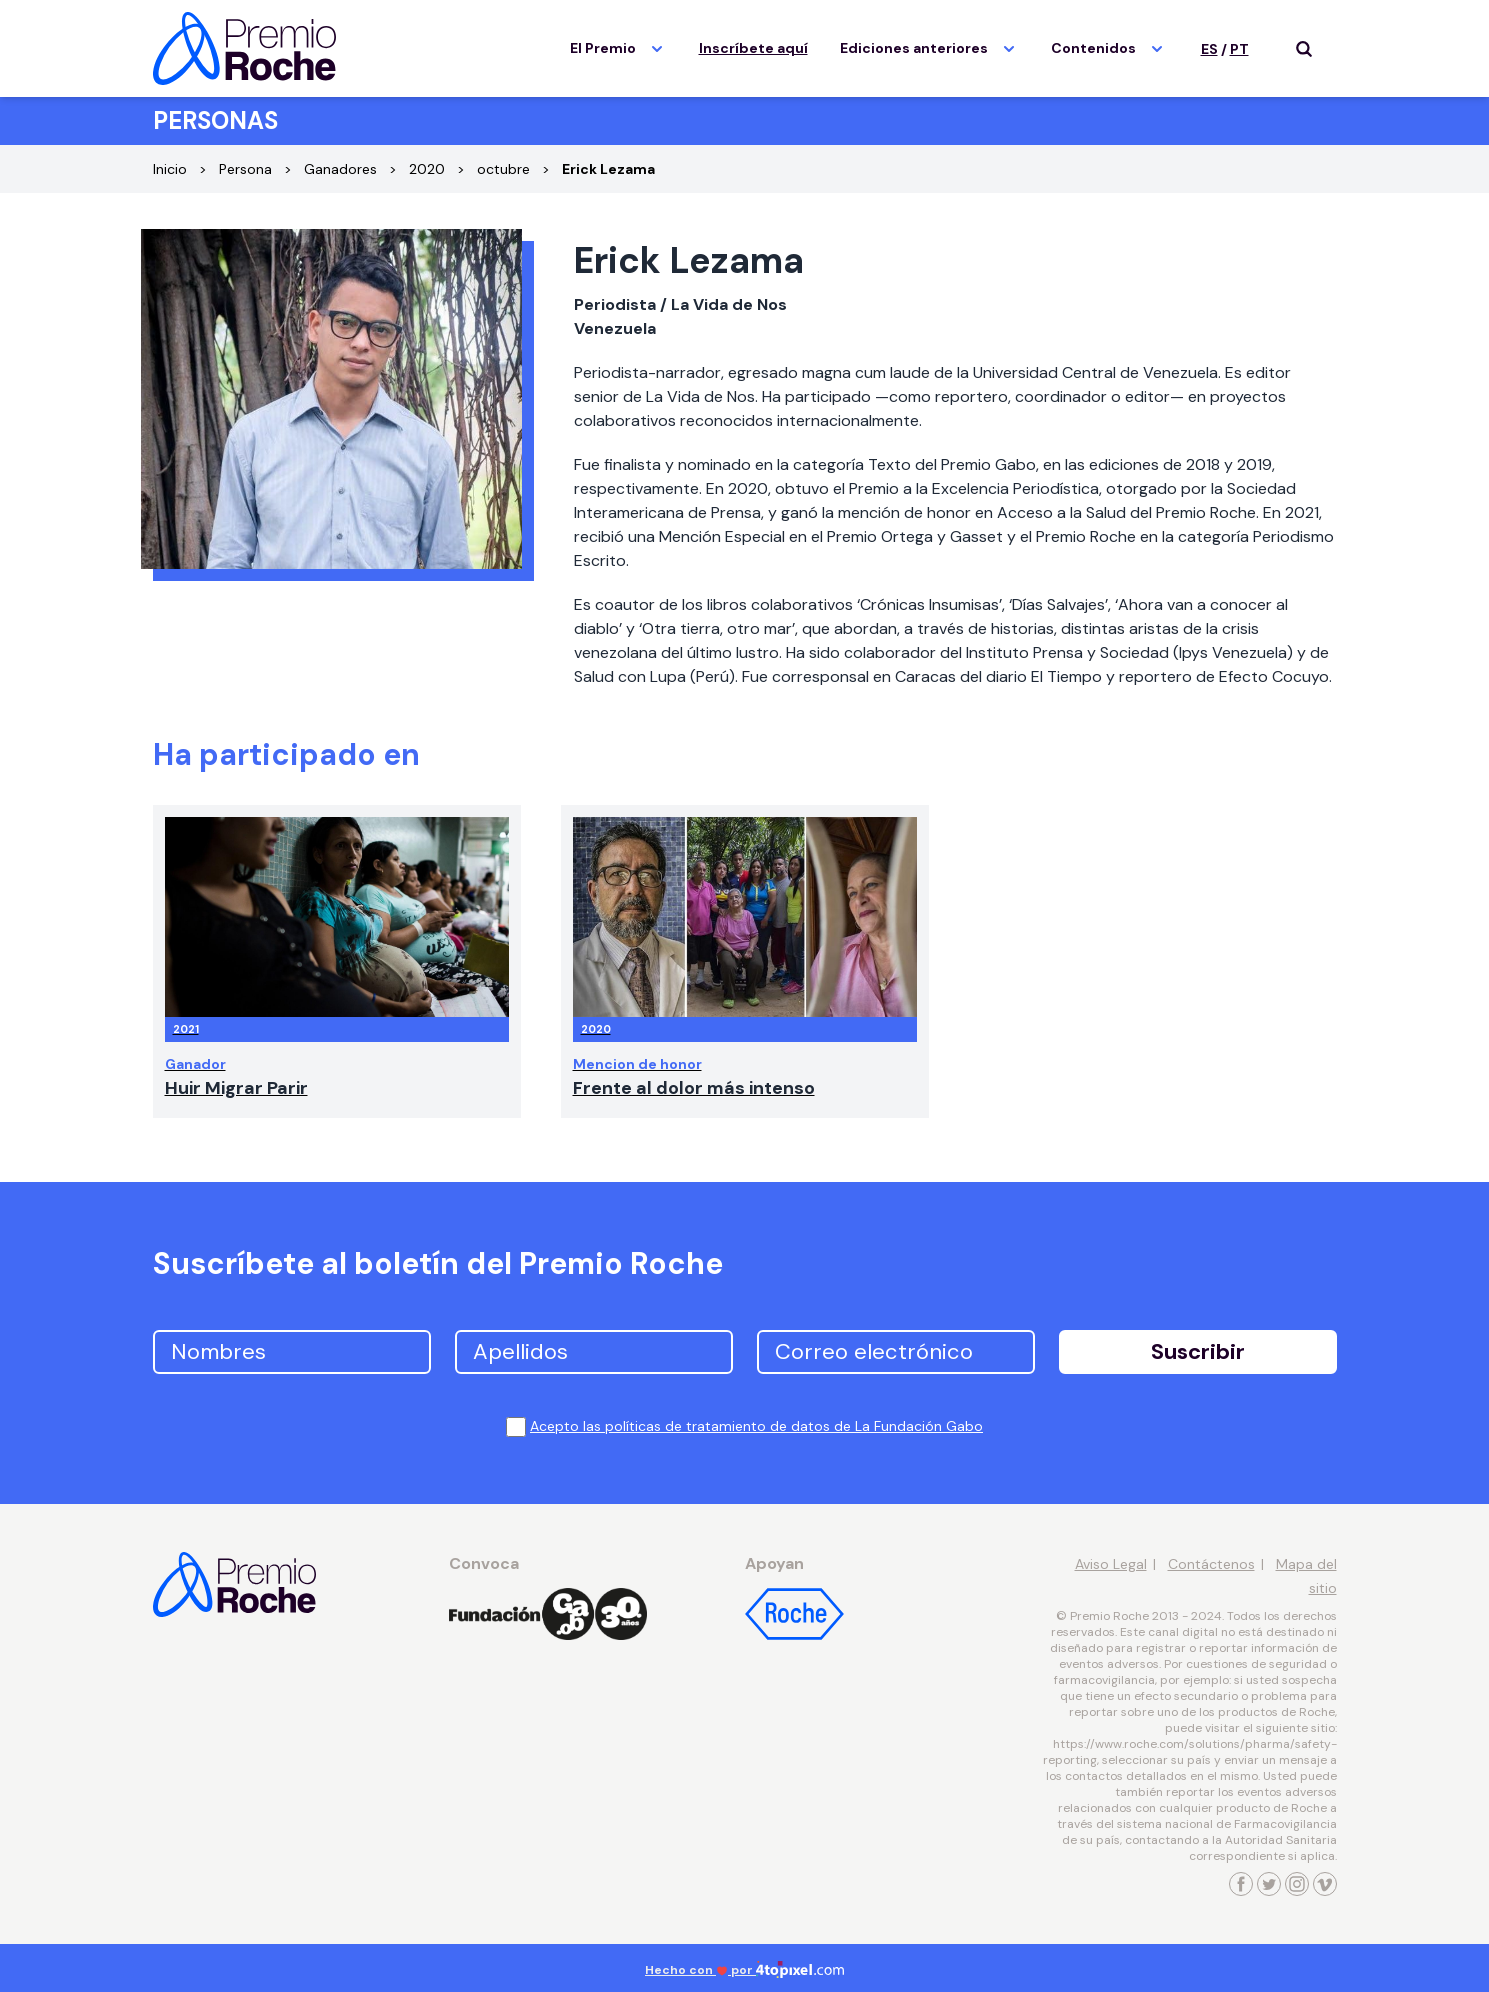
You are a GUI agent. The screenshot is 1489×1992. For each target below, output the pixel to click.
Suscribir (1198, 1351)
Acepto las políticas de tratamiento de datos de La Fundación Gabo (756, 1426)
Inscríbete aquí (753, 48)
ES (1209, 49)
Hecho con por (744, 1970)
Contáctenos (1211, 1564)
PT (1239, 49)
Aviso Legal (1111, 1564)
